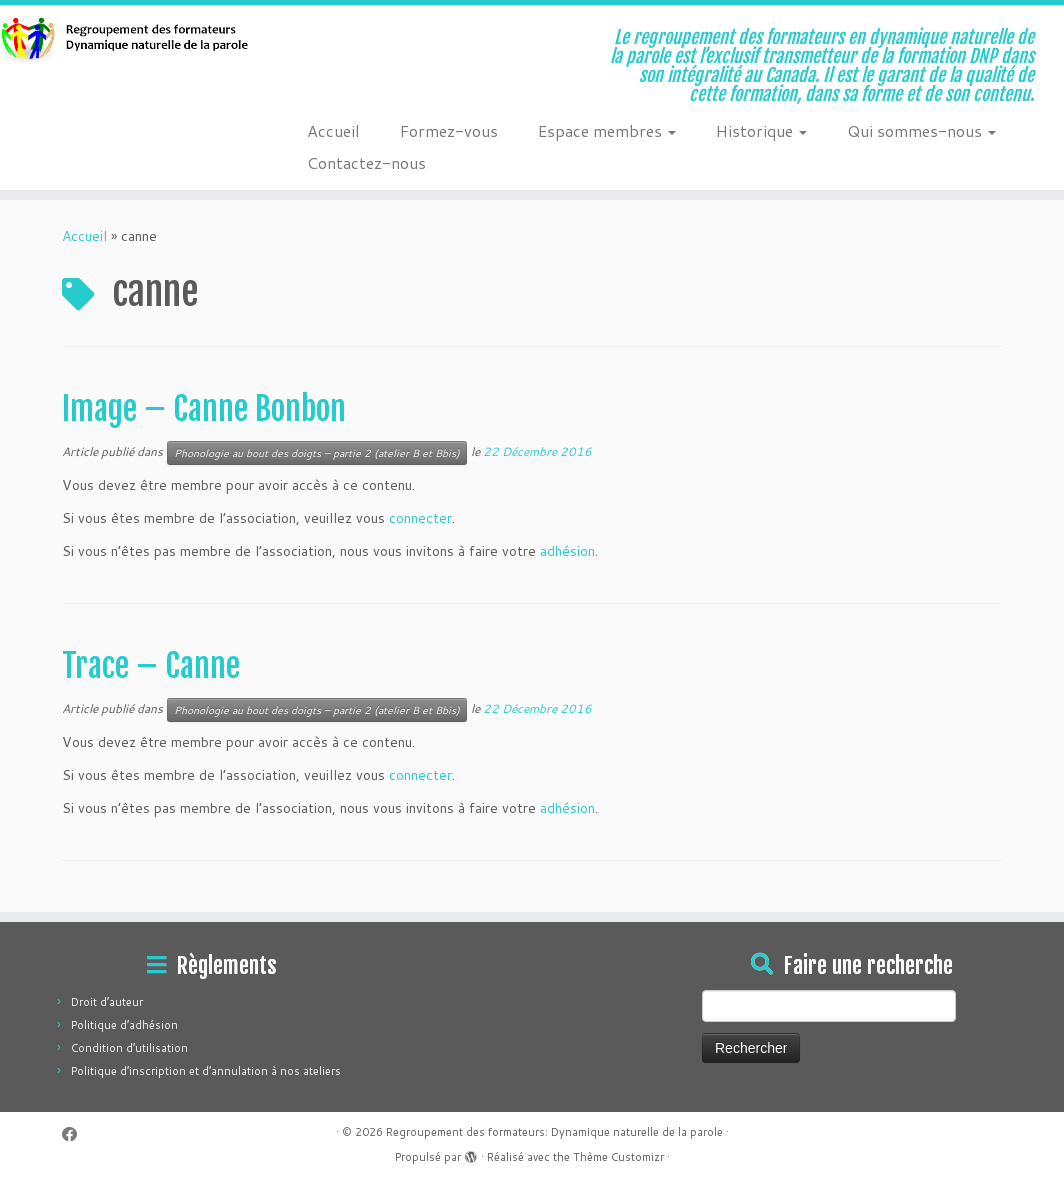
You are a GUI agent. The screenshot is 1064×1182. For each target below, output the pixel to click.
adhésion (567, 551)
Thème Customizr (618, 1157)
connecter (420, 518)
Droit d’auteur (107, 1002)
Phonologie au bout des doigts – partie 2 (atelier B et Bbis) (317, 453)
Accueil (333, 130)
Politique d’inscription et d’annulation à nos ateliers (206, 1071)
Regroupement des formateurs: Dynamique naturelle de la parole (554, 1132)
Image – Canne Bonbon (204, 409)
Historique (761, 130)
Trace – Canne (151, 666)
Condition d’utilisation (129, 1048)
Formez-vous (449, 130)
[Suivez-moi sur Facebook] (76, 1134)
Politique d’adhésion (124, 1025)
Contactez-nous (366, 162)
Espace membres (607, 130)
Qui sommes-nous (921, 130)
